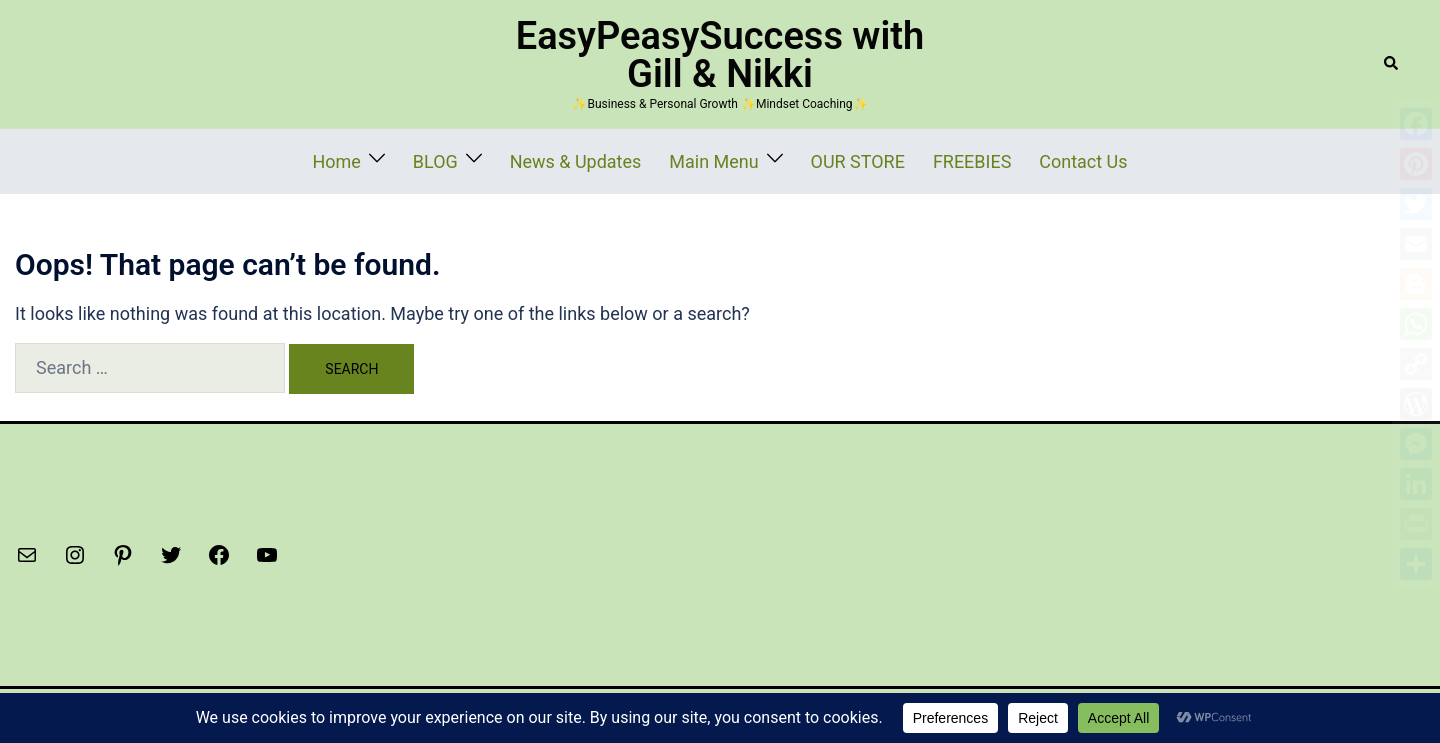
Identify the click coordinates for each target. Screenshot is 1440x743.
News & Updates (603, 159)
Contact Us (1030, 159)
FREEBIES (938, 159)
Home (394, 159)
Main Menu (717, 159)
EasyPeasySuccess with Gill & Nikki (720, 55)
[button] (1392, 64)
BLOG (481, 159)
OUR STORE (841, 159)
